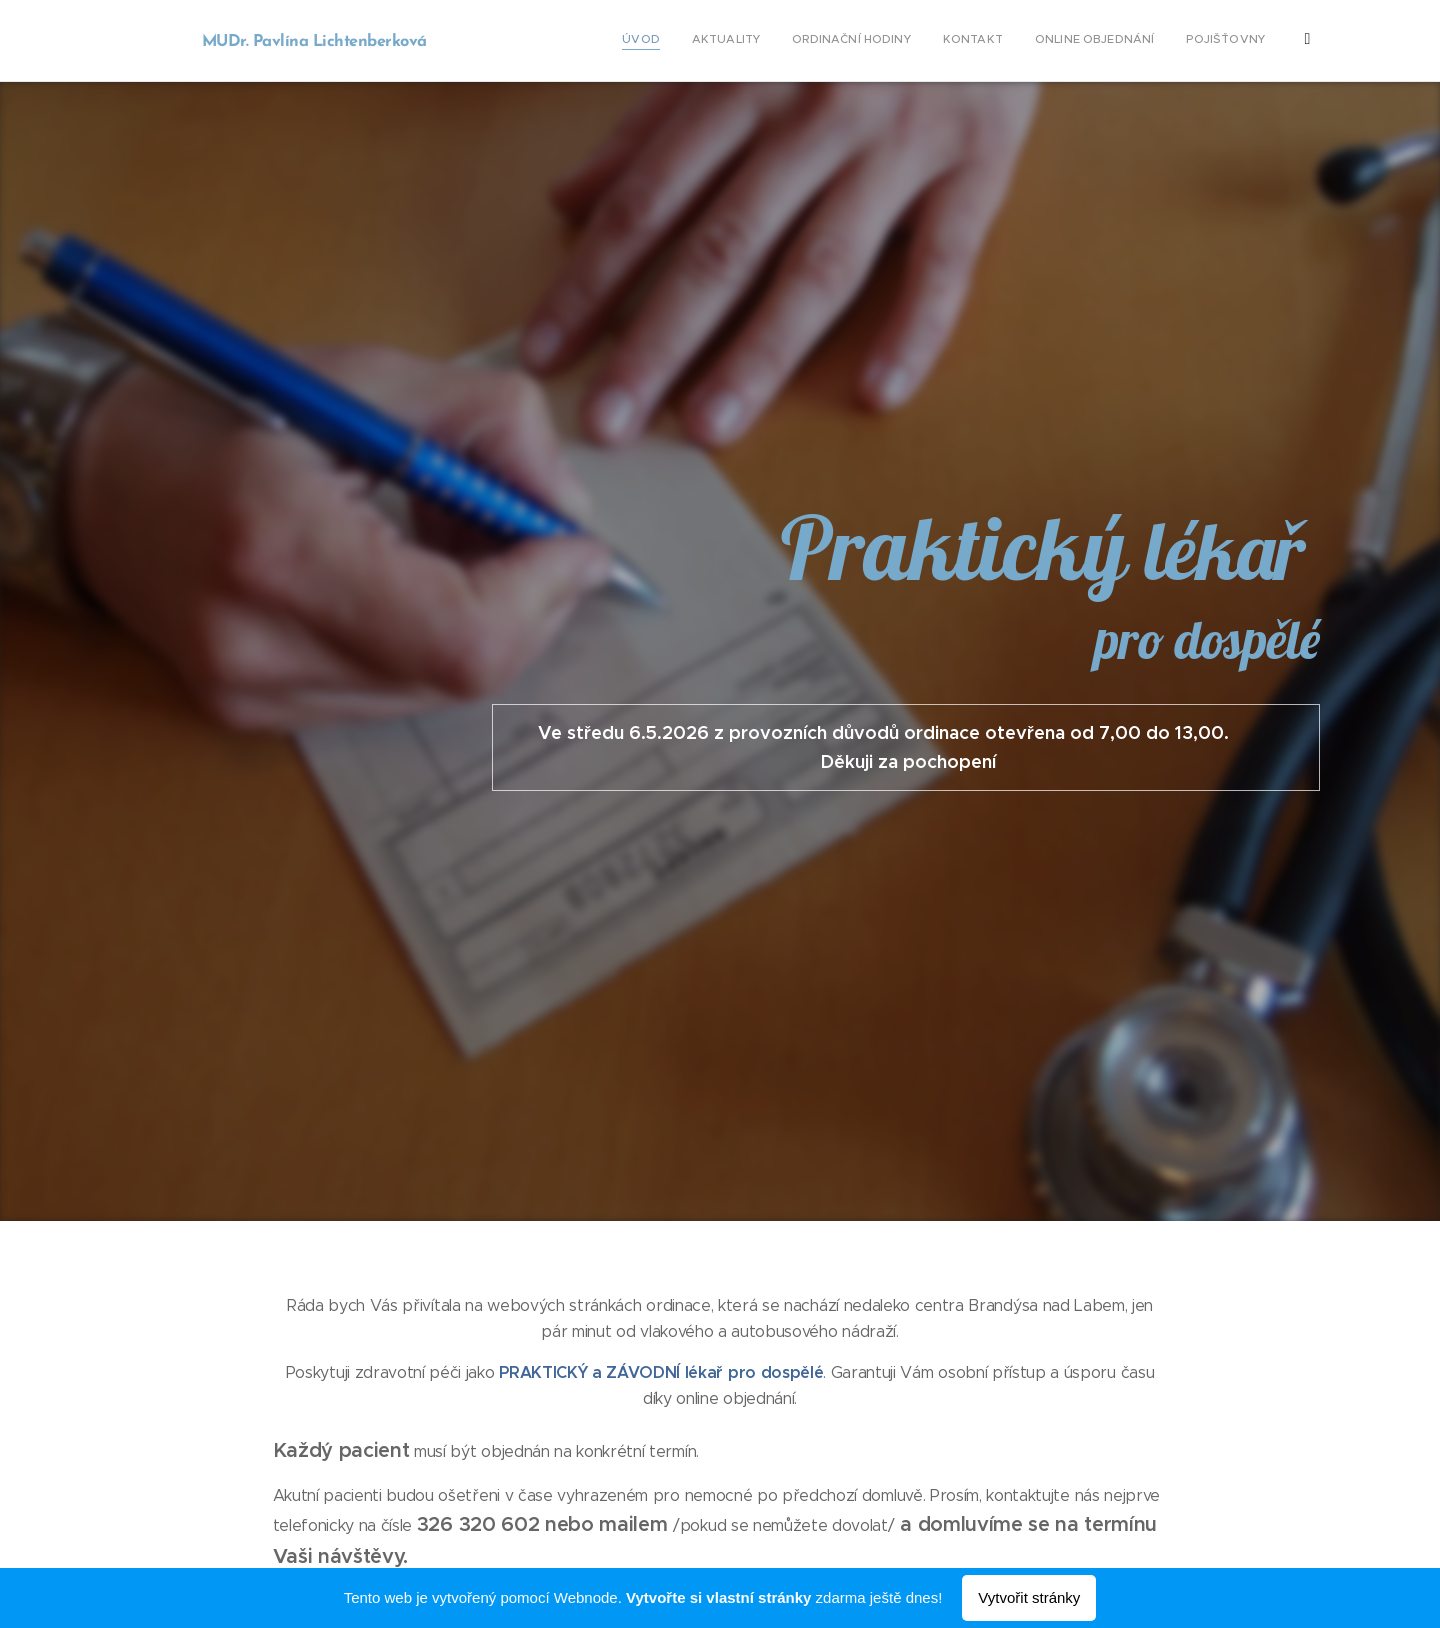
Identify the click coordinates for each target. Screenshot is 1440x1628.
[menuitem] (1037, 41)
